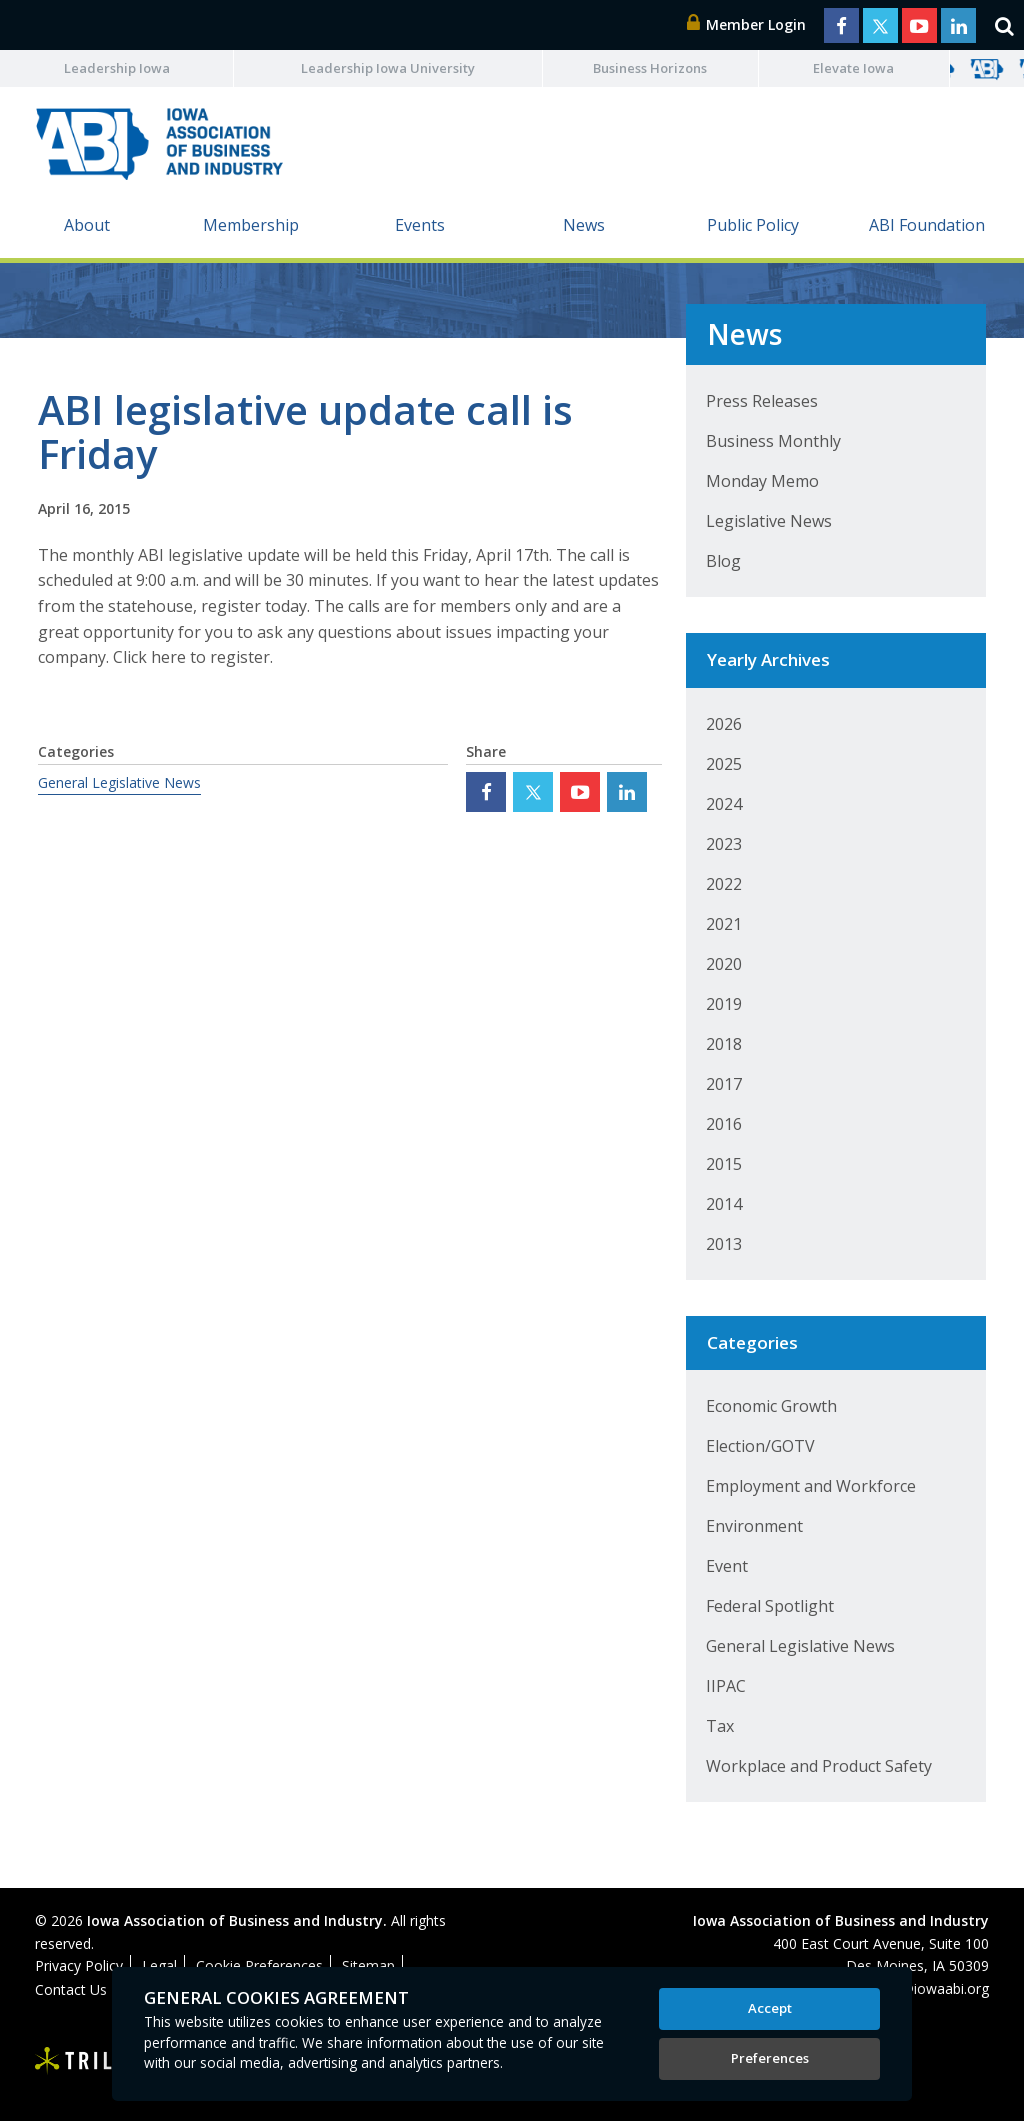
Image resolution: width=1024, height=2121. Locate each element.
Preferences (770, 2058)
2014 (724, 1204)
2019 (724, 1004)
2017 (724, 1084)
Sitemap (368, 1965)
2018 (724, 1044)
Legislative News (769, 521)
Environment (754, 1526)
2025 (724, 764)
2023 (724, 844)
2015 (724, 1164)
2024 (724, 804)
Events (420, 225)
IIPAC (726, 1686)
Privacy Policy (79, 1965)
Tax (720, 1726)
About (87, 225)
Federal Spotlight (770, 1606)
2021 (724, 924)
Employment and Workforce (811, 1486)
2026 (724, 724)
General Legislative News (119, 782)
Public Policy (753, 225)
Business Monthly (773, 441)
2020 (724, 964)
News (584, 225)
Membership (251, 225)
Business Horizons (650, 68)
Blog (723, 561)
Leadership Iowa (117, 68)
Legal (159, 1965)
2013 (724, 1244)
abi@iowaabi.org (935, 1988)
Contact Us (71, 1989)
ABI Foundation (927, 225)
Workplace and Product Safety (819, 1766)
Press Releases (762, 401)
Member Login (747, 24)
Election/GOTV (760, 1446)
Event (727, 1566)
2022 (724, 884)
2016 (724, 1124)
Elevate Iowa (853, 68)
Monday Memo (762, 481)
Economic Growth (771, 1406)
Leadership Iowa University (388, 68)
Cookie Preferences (259, 1965)
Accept (770, 2008)
